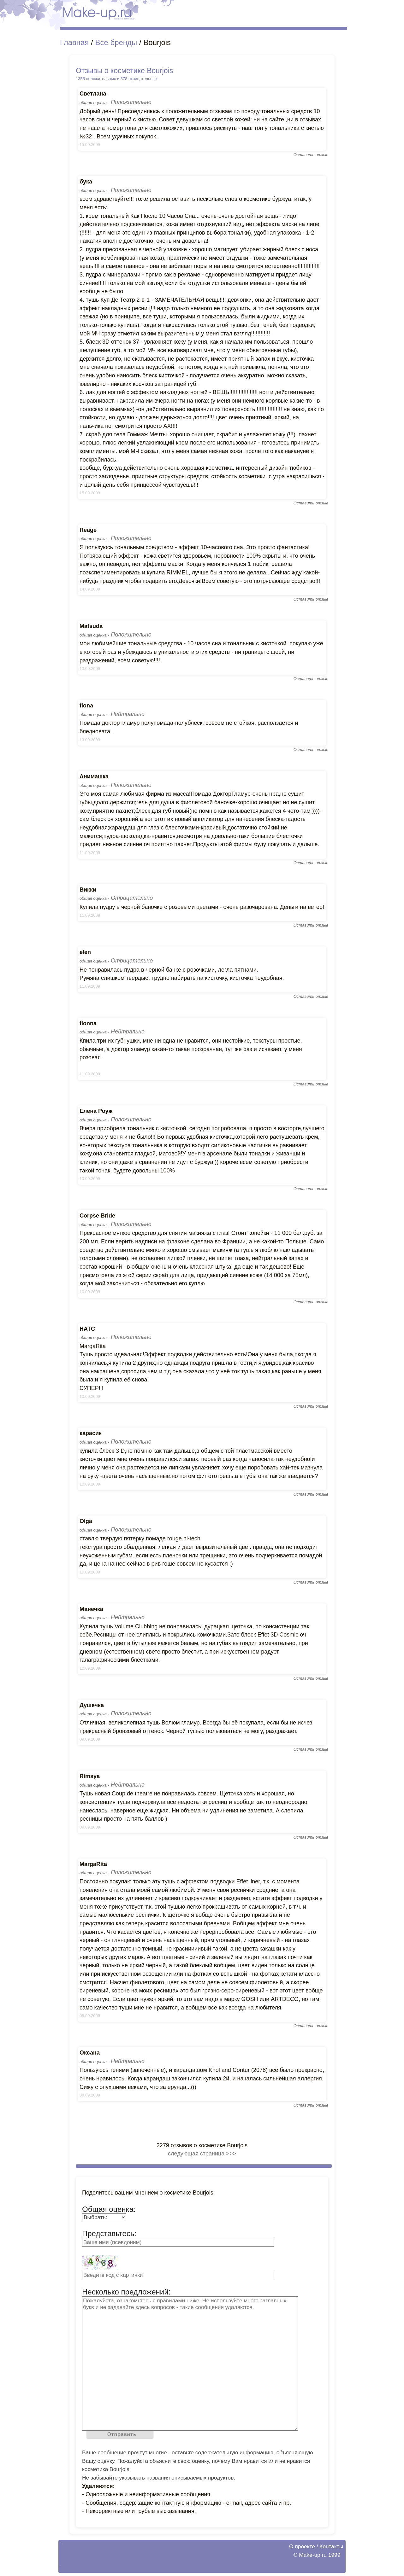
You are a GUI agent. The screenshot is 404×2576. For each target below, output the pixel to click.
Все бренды (116, 42)
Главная (74, 42)
